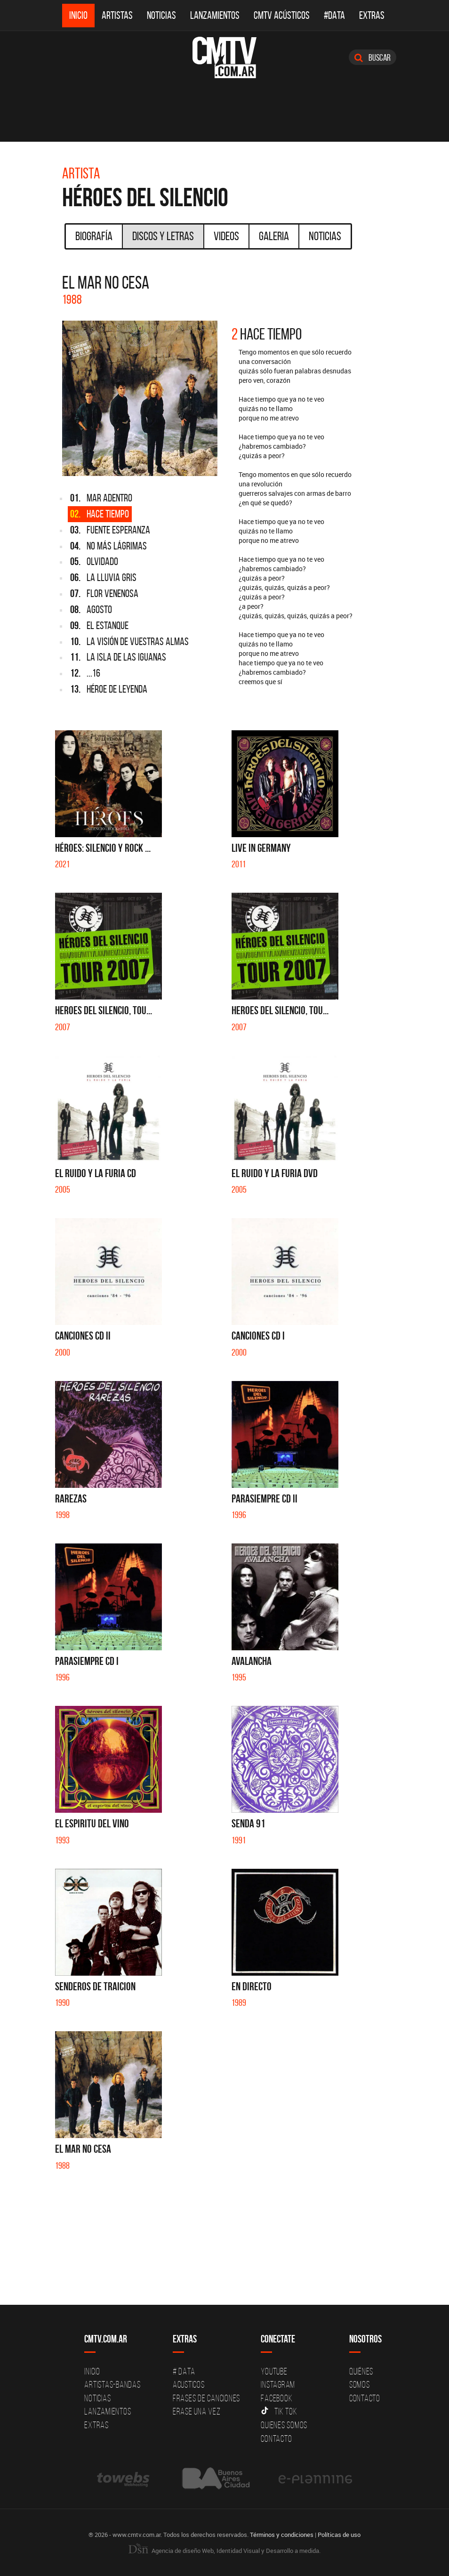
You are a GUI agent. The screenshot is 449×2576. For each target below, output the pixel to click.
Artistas (117, 15)
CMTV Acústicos (282, 15)
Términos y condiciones (281, 2534)
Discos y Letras (163, 235)
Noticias (161, 15)
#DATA (334, 15)
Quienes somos (284, 2425)
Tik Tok (279, 2411)
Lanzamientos (215, 15)
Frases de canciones (206, 2398)
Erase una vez (197, 2411)
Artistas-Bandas (112, 2384)
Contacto (276, 2438)
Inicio (78, 15)
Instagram (278, 2384)
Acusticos (189, 2384)
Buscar (372, 57)
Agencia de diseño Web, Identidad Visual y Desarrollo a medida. (224, 2550)
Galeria (274, 235)
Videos (226, 235)
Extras (372, 15)
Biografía (93, 235)
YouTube (274, 2371)
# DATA (184, 2371)
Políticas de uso (339, 2534)
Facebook (276, 2398)
